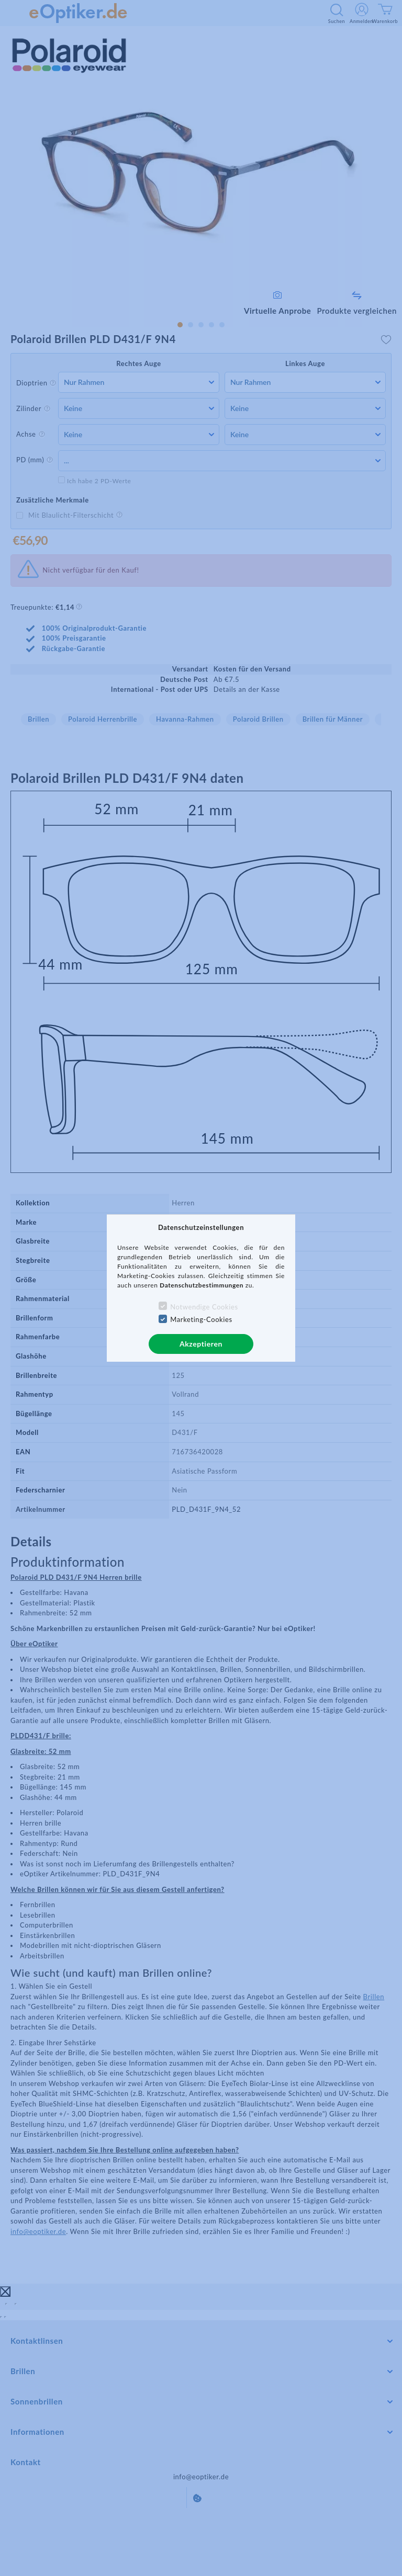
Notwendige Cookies (204, 1307)
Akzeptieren (201, 1343)
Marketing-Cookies (201, 1319)
